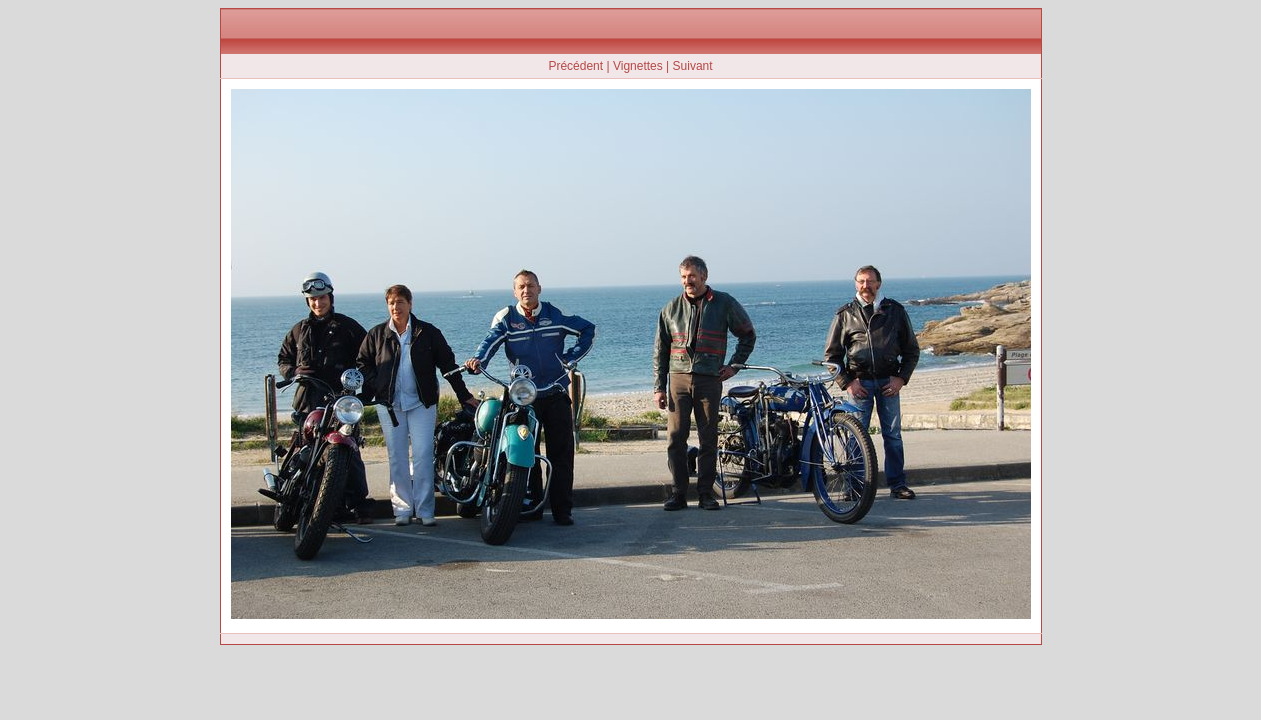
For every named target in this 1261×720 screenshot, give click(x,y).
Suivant (693, 66)
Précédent (575, 66)
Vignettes (638, 66)
